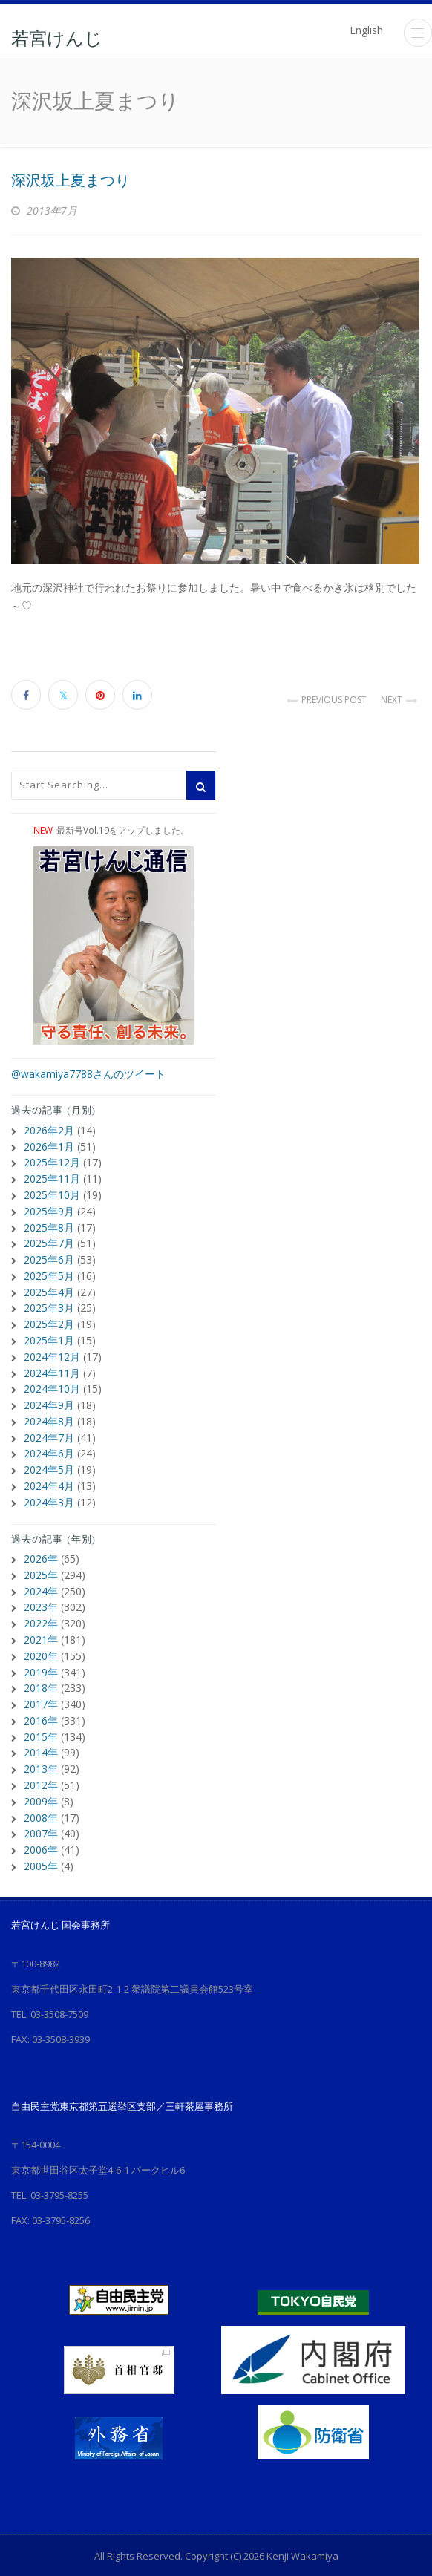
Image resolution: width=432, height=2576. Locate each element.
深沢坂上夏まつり (70, 180)
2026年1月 (49, 1145)
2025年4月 (49, 1285)
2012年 (41, 1763)
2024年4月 (49, 1472)
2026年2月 (49, 1129)
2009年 (41, 1778)
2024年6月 (49, 1441)
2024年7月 (49, 1426)
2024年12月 (52, 1348)
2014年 (41, 1732)
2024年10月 (52, 1379)
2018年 (41, 1669)
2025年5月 (49, 1270)
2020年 (41, 1638)
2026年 (41, 1544)
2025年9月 (49, 1207)
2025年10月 (52, 1192)
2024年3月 (49, 1488)
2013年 (41, 1747)
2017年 (41, 1685)
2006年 (41, 1825)
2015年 (41, 1716)
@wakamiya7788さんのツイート (88, 1074)
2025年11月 (52, 1176)
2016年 (41, 1700)
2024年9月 (49, 1394)
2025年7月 (49, 1239)
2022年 (41, 1607)
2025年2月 (49, 1317)
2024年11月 (52, 1363)
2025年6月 (49, 1254)
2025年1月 (49, 1332)
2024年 (41, 1576)
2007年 (41, 1809)
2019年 (41, 1654)
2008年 (41, 1794)
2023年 (41, 1591)
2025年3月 (49, 1301)
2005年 (41, 1841)
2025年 (41, 1560)
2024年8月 (49, 1410)
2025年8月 (49, 1223)
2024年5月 (49, 1457)
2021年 (41, 1622)
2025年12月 (52, 1161)
